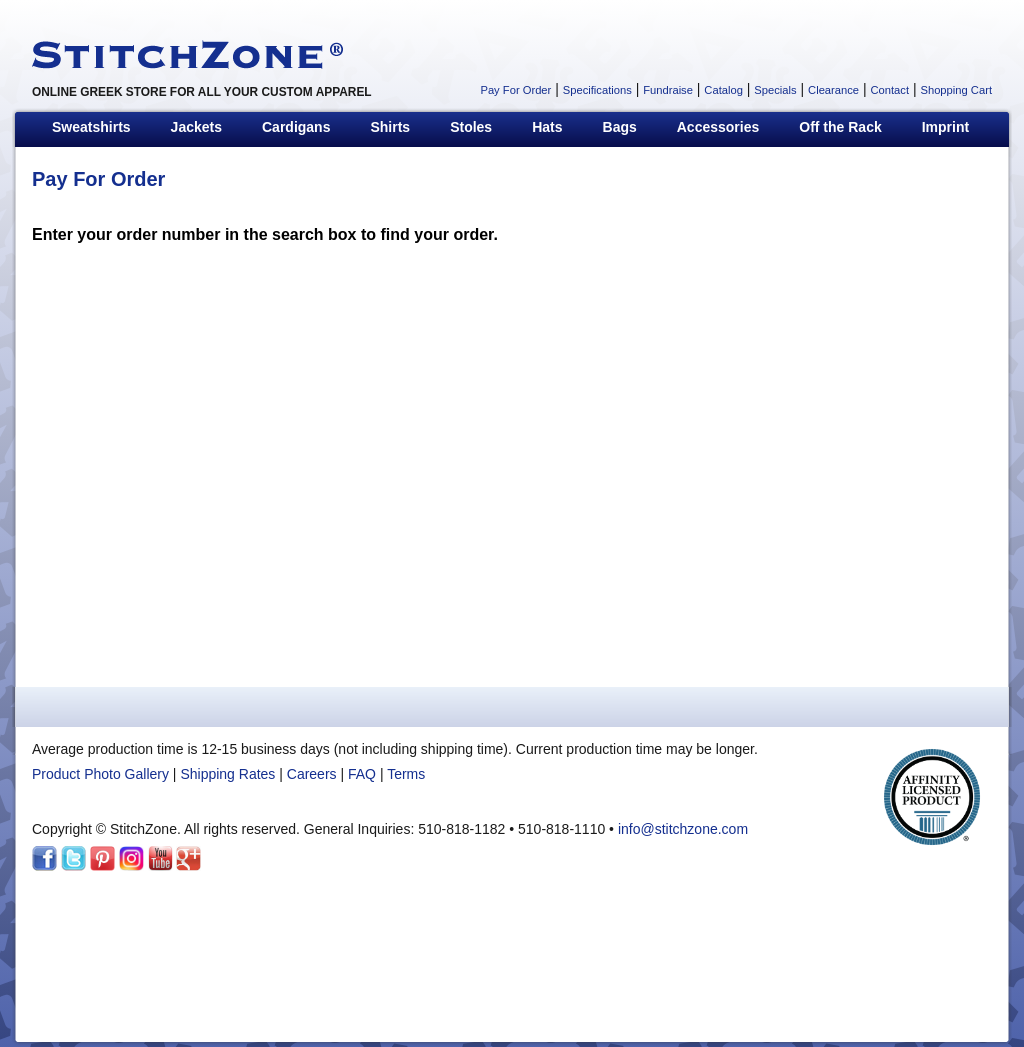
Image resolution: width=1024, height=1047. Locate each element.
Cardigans (296, 127)
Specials (775, 90)
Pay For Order (515, 90)
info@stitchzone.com (683, 829)
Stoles (471, 127)
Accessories (718, 127)
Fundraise (668, 90)
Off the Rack (840, 127)
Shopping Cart (956, 90)
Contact (889, 90)
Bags (620, 127)
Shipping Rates (227, 774)
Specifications (597, 90)
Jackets (196, 127)
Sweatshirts (91, 127)
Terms (406, 774)
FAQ (362, 774)
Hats (547, 127)
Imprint (945, 127)
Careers (312, 774)
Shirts (390, 127)
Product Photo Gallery (100, 774)
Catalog (723, 90)
